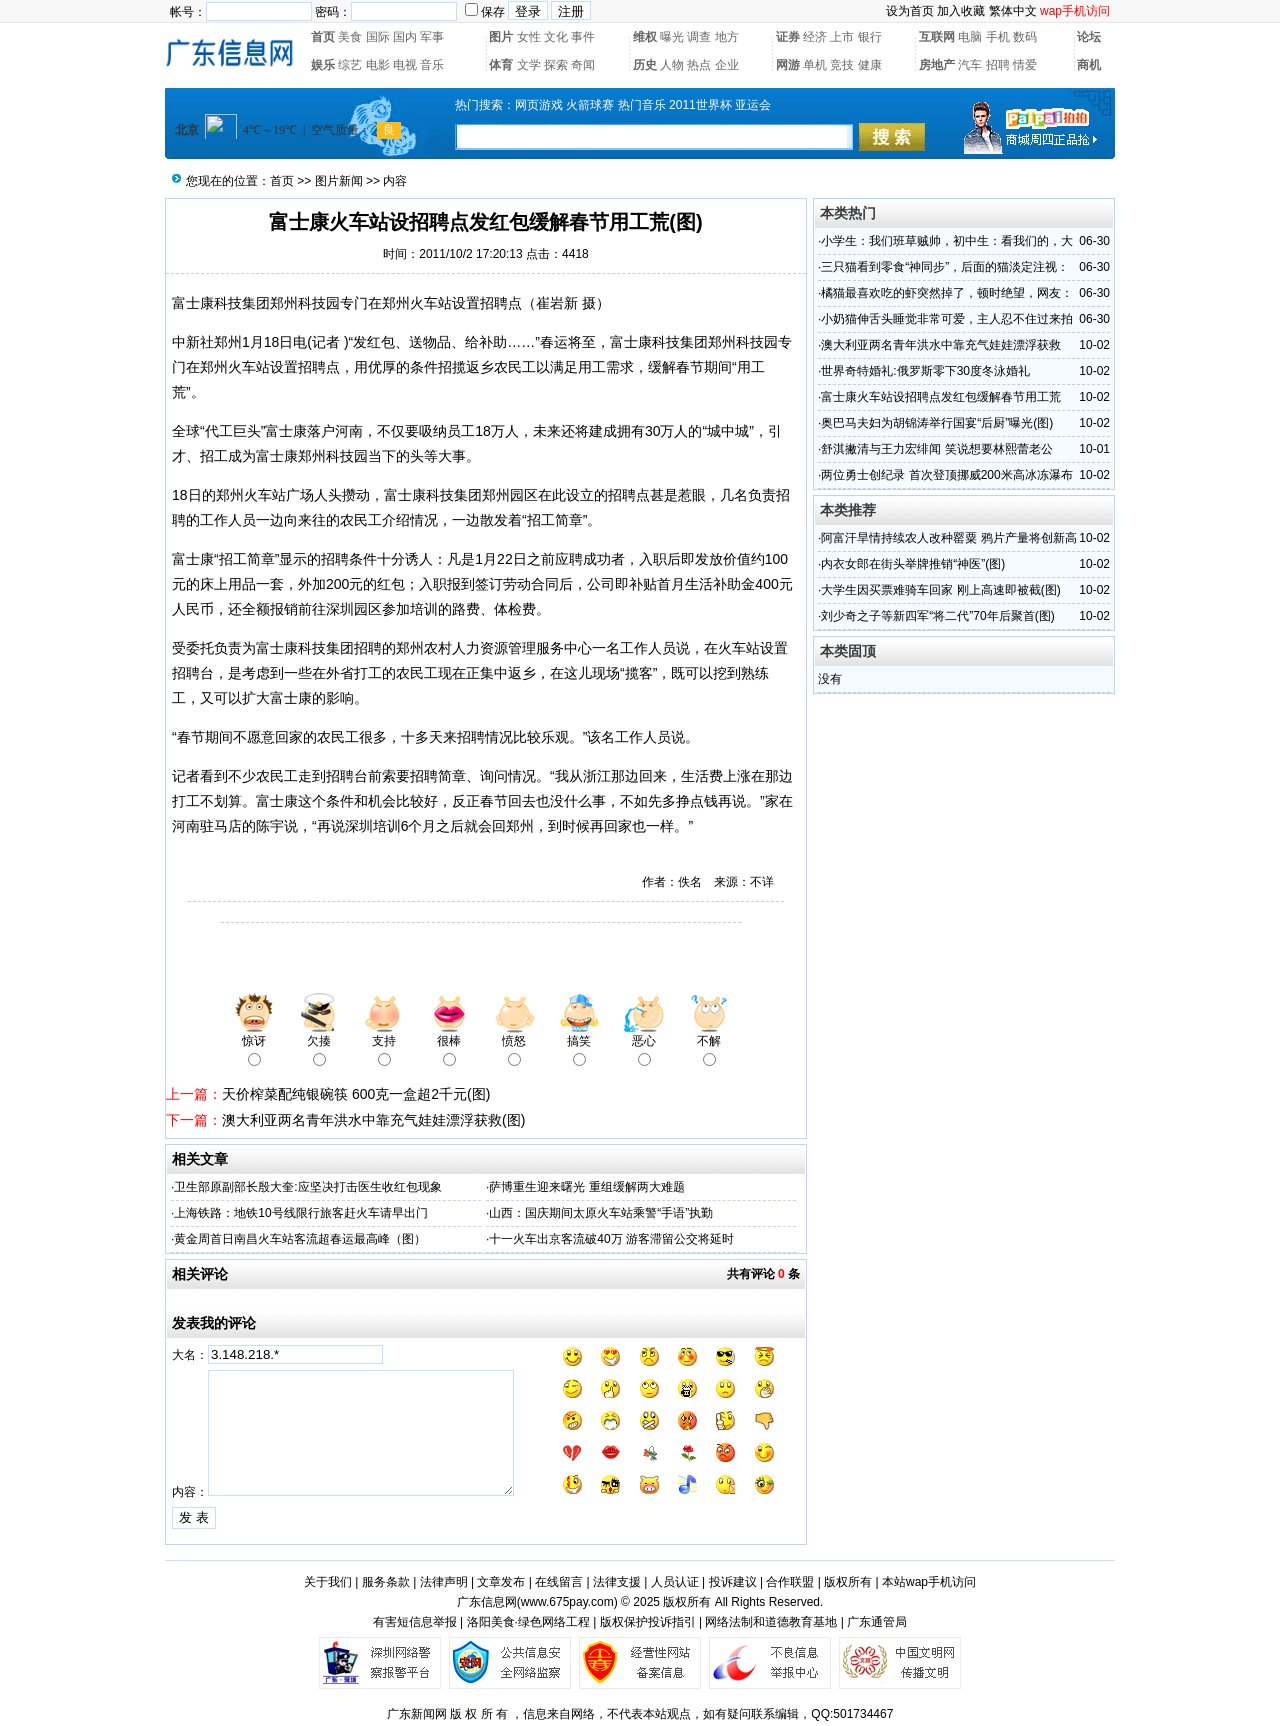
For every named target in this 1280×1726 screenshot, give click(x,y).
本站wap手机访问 (929, 1582)
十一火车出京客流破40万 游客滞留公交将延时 (611, 1239)
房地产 (937, 65)
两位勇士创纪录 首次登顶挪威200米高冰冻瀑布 (946, 475)
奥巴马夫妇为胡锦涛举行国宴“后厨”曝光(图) (937, 423)
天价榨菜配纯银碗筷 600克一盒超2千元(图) (356, 1094)
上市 (842, 37)
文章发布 (501, 1582)
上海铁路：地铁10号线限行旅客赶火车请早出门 (300, 1213)
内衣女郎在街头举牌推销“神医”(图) (913, 564)
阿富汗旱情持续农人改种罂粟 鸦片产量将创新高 (948, 538)
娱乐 (323, 65)
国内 (405, 37)
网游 (788, 65)
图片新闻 (339, 181)
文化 (556, 37)
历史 (645, 65)
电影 (378, 65)
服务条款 (386, 1582)
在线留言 (559, 1582)
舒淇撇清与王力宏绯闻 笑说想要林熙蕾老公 (936, 449)
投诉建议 (733, 1582)
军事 (432, 37)
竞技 (842, 65)
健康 (870, 65)
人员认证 (675, 1582)
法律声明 (444, 1582)
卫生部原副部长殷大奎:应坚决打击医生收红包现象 (307, 1187)
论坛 (1089, 37)
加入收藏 (961, 11)
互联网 (937, 37)
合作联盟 (790, 1582)
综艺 (350, 65)
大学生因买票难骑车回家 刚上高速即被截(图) (940, 590)
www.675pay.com (567, 1602)
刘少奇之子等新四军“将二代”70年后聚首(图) (937, 616)
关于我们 (328, 1582)
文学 (529, 65)
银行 (870, 37)
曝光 (672, 37)
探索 (556, 65)
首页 (323, 37)
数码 (1025, 37)
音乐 (432, 65)
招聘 (998, 65)
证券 (788, 37)
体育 (501, 65)
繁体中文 (1013, 11)
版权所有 (848, 1582)
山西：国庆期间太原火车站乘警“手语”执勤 (601, 1213)
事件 (583, 37)
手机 (998, 37)
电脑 (970, 37)
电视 (405, 65)
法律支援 (617, 1582)
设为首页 (910, 11)
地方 (727, 37)
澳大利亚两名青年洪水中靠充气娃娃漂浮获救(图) (373, 1120)
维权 (645, 37)
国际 (378, 37)
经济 (815, 37)
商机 (1089, 65)
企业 (727, 65)
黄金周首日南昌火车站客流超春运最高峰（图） (300, 1239)
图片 (501, 37)
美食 (350, 37)
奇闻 (583, 65)
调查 (699, 37)
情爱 (1025, 65)
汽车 (970, 65)
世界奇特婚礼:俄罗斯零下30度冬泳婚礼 (925, 371)
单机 (815, 65)
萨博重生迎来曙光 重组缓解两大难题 (586, 1187)
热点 (699, 65)
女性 (529, 37)
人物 (672, 65)
